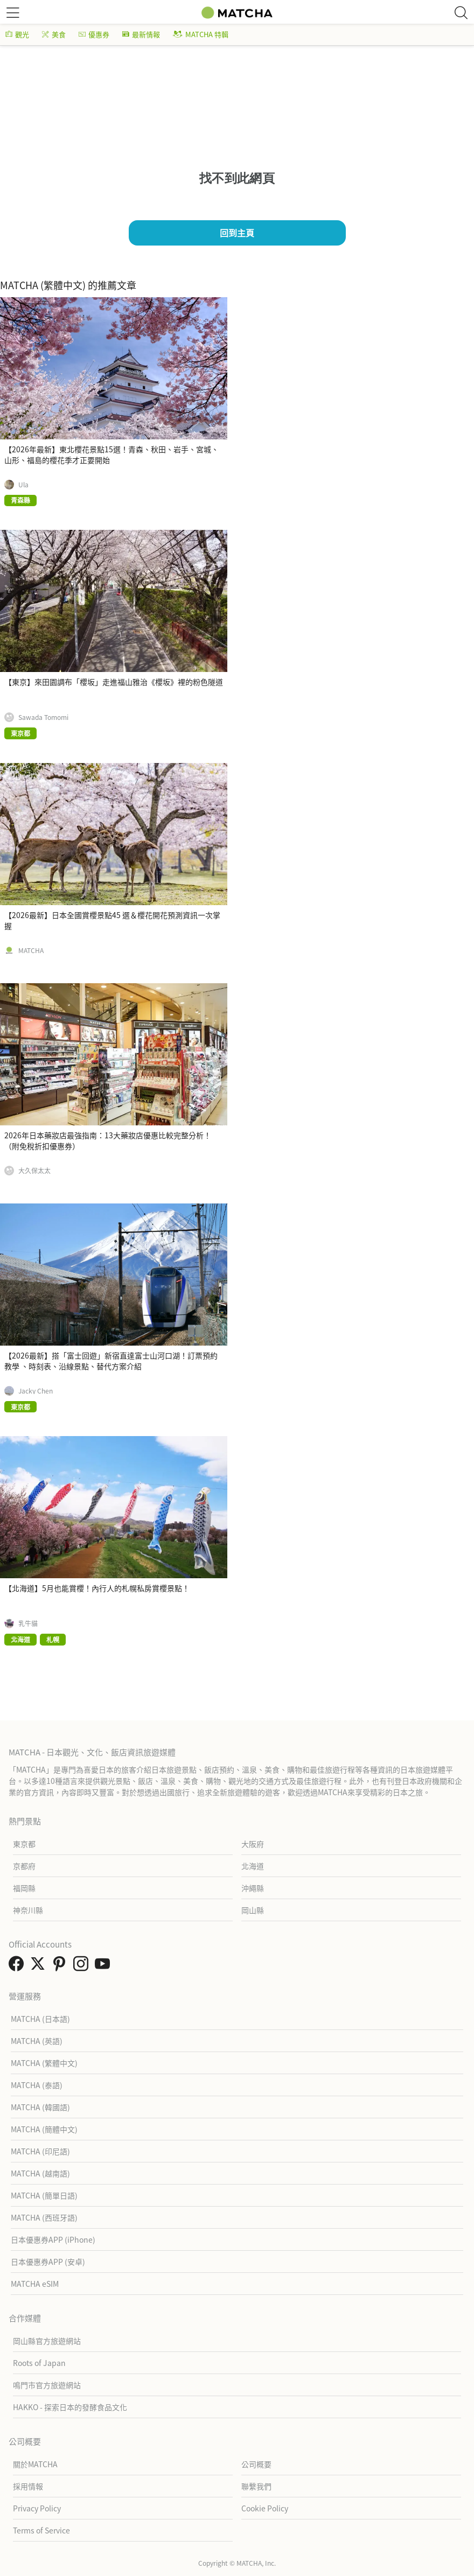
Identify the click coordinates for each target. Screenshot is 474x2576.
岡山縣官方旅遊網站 (47, 2340)
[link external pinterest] (61, 1966)
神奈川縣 (28, 1910)
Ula (23, 484)
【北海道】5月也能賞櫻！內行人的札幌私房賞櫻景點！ (97, 1588)
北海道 (252, 1865)
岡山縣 (252, 1910)
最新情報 (141, 34)
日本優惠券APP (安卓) (48, 2261)
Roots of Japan (39, 2362)
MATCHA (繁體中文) (44, 2062)
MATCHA (31, 950)
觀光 (17, 34)
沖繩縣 (252, 1887)
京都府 (24, 1865)
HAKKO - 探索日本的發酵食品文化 (70, 2407)
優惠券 (94, 34)
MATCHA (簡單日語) (44, 2195)
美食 (54, 34)
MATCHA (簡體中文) (44, 2129)
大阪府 (252, 1843)
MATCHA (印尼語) (40, 2151)
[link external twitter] (40, 1966)
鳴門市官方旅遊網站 (47, 2384)
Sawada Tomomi (43, 717)
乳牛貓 (28, 1623)
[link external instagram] (83, 1966)
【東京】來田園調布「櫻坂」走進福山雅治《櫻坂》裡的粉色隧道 (113, 681)
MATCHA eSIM (35, 2283)
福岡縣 (24, 1887)
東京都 (24, 1843)
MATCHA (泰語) (36, 2085)
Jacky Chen (35, 1391)
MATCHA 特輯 (200, 34)
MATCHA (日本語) (40, 2018)
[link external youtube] (104, 1966)
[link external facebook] (18, 1966)
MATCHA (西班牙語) (44, 2217)
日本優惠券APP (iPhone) (53, 2239)
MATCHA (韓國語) (40, 2107)
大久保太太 (34, 1170)
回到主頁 (237, 232)
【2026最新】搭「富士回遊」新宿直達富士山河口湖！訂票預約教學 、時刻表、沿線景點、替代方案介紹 (111, 1360)
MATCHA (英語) (36, 2040)
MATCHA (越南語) (40, 2173)
